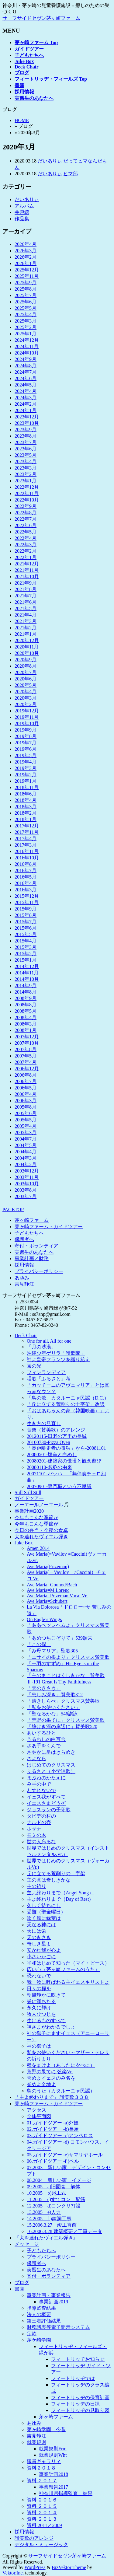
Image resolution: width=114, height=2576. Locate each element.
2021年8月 (25, 589)
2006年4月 (25, 1094)
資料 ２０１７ (42, 2480)
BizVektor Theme (69, 2567)
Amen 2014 (38, 1548)
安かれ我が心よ (44, 1950)
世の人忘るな (41, 1841)
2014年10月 (27, 979)
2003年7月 (25, 1196)
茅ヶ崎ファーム (32, 1220)
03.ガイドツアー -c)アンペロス (60, 2135)
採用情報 (24, 1264)
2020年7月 (25, 672)
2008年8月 (25, 1004)
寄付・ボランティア (36, 1245)
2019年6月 (25, 749)
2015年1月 (25, 960)
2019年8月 (25, 736)
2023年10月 (27, 423)
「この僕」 (39, 1644)
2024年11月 (27, 346)
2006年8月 (25, 1075)
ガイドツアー (29, 1498)
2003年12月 (27, 1170)
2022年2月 (25, 551)
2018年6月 (25, 793)
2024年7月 (25, 372)
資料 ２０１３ (42, 2519)
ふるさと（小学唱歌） (51, 1771)
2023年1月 (25, 480)
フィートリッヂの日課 (75, 2403)
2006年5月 (25, 1087)
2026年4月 (25, 244)
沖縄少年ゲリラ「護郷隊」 (56, 1353)
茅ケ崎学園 (39, 2340)
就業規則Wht (53, 2455)
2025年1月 (25, 333)
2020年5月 (25, 685)
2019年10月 (27, 723)
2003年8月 (25, 1190)
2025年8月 (25, 289)
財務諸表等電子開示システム (58, 2327)
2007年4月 (25, 1062)
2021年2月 (25, 627)
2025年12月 (27, 269)
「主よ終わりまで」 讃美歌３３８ (52, 2097)
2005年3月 (25, 1132)
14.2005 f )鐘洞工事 (49, 2218)
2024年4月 (25, 391)
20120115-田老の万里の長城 (57, 1436)
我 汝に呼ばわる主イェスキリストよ (68, 1982)
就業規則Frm (53, 2448)
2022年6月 (25, 525)
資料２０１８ (41, 2467)
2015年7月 (25, 921)
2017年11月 (27, 832)
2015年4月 (25, 940)
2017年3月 (25, 845)
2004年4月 (25, 1151)
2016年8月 (25, 864)
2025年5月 (25, 308)
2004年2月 (25, 1164)
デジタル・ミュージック (41, 2544)
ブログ (22, 2282)
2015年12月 (27, 896)
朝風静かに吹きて (46, 1995)
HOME (22, 120)
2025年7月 (25, 295)
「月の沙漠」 (41, 1346)
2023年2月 (25, 474)
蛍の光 (34, 1365)
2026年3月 (25, 250)
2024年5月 (25, 384)
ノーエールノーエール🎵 (42, 1504)
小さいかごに (41, 1956)
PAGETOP (13, 1209)
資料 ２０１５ (42, 2506)
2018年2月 (25, 813)
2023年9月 (25, 429)
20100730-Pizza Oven (48, 1442)
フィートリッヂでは (73, 2378)
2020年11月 (27, 646)
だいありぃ (50, 160)
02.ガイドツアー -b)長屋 (53, 2129)
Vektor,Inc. (13, 2572)
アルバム (24, 205)
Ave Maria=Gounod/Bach (52, 1584)
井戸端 (22, 212)
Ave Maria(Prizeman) (48, 1566)
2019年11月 (27, 717)
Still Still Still (28, 1492)
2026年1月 (25, 263)
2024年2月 (25, 404)
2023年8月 (25, 436)
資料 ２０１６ (42, 2499)
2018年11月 (27, 787)
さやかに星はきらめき (51, 1752)
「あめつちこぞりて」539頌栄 (59, 1638)
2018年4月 (25, 800)
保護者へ (24, 1239)
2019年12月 (27, 710)
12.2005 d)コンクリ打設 (54, 2205)
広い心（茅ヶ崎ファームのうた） (63, 1969)
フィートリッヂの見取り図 (80, 2410)
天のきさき (39, 1937)
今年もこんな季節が (36, 1517)
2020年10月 (27, 653)
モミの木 (36, 1835)
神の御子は (39, 2046)
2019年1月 (25, 781)
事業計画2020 (29, 1511)
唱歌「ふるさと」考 (49, 1378)
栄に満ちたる (41, 2001)
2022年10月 (27, 499)
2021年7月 (25, 595)
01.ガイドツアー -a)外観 (52, 2122)
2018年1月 (25, 819)
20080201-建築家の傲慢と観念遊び (64, 1460)
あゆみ (22, 1277)
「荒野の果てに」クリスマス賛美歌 (66, 1720)
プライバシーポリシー (39, 1271)
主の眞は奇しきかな (49, 1879)
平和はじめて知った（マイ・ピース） (68, 1963)
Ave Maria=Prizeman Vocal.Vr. (57, 1595)
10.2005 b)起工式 (46, 2193)
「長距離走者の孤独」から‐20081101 (66, 1448)
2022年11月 (27, 493)
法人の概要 (39, 2314)
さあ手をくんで (44, 1745)
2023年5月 (25, 455)
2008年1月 (25, 1030)
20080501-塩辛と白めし (52, 1454)
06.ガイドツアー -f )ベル (53, 2161)
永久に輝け (39, 2007)
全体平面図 (39, 2116)
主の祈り (36, 1886)
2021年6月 (25, 602)
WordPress (35, 2567)
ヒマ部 (70, 173)
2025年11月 (27, 276)
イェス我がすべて (46, 1796)
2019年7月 (25, 742)
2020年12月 (27, 640)
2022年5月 (25, 531)
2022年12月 (27, 487)
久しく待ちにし (44, 1905)
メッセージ (27, 2244)
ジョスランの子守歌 (49, 1809)
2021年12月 (27, 563)
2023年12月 (27, 416)
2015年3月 (25, 947)
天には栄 (36, 1931)
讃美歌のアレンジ (34, 2538)
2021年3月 (25, 621)
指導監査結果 (41, 2308)
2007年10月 (27, 1043)
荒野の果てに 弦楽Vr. (50, 2071)
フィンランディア (46, 1372)
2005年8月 (25, 1107)
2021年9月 (25, 582)
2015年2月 (25, 953)
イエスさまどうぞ (46, 1803)
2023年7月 (25, 442)
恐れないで (39, 1975)
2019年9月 (25, 729)
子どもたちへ (29, 1233)
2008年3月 (25, 1023)
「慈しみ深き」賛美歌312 (55, 1694)
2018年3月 (25, 806)
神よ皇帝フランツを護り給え (58, 1359)
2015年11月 (27, 902)
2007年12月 (27, 1036)
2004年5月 (25, 1145)
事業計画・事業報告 (49, 2295)
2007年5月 (25, 1055)
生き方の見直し (44, 1423)
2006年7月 (25, 1081)
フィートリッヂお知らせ (78, 2359)
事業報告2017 (53, 2487)
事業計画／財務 (32, 1258)
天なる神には (41, 1924)
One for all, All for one (49, 1341)
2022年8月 (25, 512)
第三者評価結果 (44, 2320)
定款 (31, 2333)
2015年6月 (25, 928)
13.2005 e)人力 (44, 2212)
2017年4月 (25, 838)
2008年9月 (25, 998)
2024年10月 (27, 352)
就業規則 (36, 2442)
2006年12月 (27, 1068)
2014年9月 (25, 985)
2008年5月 (25, 1011)
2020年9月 (25, 659)
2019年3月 (25, 768)
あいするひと (41, 1732)
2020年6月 (25, 678)
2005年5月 (25, 1119)
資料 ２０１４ (42, 2512)
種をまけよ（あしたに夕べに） (61, 2065)
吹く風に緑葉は (44, 1918)
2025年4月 (25, 314)
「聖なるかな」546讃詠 (52, 1713)
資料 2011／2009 (44, 2525)
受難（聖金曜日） (46, 1911)
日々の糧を (39, 1988)
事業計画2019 (53, 2301)
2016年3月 (25, 889)
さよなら (36, 1758)
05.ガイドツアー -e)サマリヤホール (65, 2154)
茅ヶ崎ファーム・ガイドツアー (49, 1226)
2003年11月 (27, 1177)
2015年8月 (25, 915)
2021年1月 (25, 634)
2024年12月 (27, 340)
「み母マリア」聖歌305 (52, 1650)
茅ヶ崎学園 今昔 (46, 2429)
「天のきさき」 (44, 1688)
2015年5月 (25, 934)
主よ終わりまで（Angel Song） (60, 1892)
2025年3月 (25, 320)
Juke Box (24, 1542)
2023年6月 (25, 448)
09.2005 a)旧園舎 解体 (53, 2186)
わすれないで (41, 1790)
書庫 (19, 2288)
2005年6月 (25, 1113)
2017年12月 (27, 825)
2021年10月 (27, 576)
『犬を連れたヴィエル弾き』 (46, 2237)
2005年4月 (25, 1126)
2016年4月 (25, 883)
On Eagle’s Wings (44, 1619)
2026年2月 (25, 257)
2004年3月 (25, 1158)
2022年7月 (25, 519)
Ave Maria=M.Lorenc (48, 1590)
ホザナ (34, 1828)
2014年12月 (27, 966)
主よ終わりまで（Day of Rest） (60, 1899)
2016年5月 (25, 876)
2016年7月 (25, 870)
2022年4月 (25, 538)
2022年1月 (25, 557)
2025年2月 (25, 327)
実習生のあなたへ (34, 1252)
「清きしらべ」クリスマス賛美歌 (63, 1701)
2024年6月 (25, 378)
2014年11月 (27, 972)
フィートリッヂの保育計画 (80, 2397)
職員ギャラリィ (44, 2461)
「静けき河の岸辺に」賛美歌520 (62, 1726)
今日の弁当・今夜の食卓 (41, 1530)
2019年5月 (25, 755)
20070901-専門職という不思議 (59, 1486)
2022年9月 (25, 506)
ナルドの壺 (39, 1822)
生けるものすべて (46, 2020)
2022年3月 (25, 544)
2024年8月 (25, 365)
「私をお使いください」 (53, 1707)
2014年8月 (25, 991)
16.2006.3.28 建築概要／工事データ (64, 2231)
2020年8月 (25, 666)
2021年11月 (27, 570)
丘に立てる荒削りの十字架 (56, 1873)
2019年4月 (25, 761)
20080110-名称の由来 (49, 1467)
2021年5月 (25, 608)
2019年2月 (25, 774)
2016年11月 (27, 851)
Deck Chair (26, 1335)
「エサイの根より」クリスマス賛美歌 (68, 1657)
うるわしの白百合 (46, 1739)
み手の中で (39, 1784)
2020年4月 (25, 691)
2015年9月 (25, 908)
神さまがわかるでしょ (51, 2026)
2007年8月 (25, 1049)
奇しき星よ (39, 1943)
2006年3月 (25, 1100)
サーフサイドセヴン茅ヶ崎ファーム (41, 18)
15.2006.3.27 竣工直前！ (54, 2225)
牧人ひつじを (41, 2014)
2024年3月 (25, 397)
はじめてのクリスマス (51, 1764)
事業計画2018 (53, 2474)
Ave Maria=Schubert (47, 1601)
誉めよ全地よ (41, 2084)
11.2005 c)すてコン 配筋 (56, 2199)
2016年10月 (27, 857)
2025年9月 (25, 282)
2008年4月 (25, 1017)
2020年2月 (25, 704)
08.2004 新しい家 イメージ (59, 2180)
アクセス (36, 2110)
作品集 (22, 218)
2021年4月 (25, 614)
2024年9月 (25, 359)
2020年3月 (25, 698)
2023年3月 (25, 467)
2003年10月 (27, 1183)
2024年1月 (25, 410)
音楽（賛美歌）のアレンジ (56, 1429)
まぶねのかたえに (46, 1777)
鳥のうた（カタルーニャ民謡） (61, 2090)
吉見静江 (24, 1284)
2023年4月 (25, 461)
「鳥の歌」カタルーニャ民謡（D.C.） (68, 1397)
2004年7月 (25, 1138)
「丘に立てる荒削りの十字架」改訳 (66, 1404)
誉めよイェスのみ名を (51, 2078)
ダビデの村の (41, 1816)
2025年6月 (25, 301)
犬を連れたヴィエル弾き (41, 1536)
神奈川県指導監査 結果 (65, 2493)
